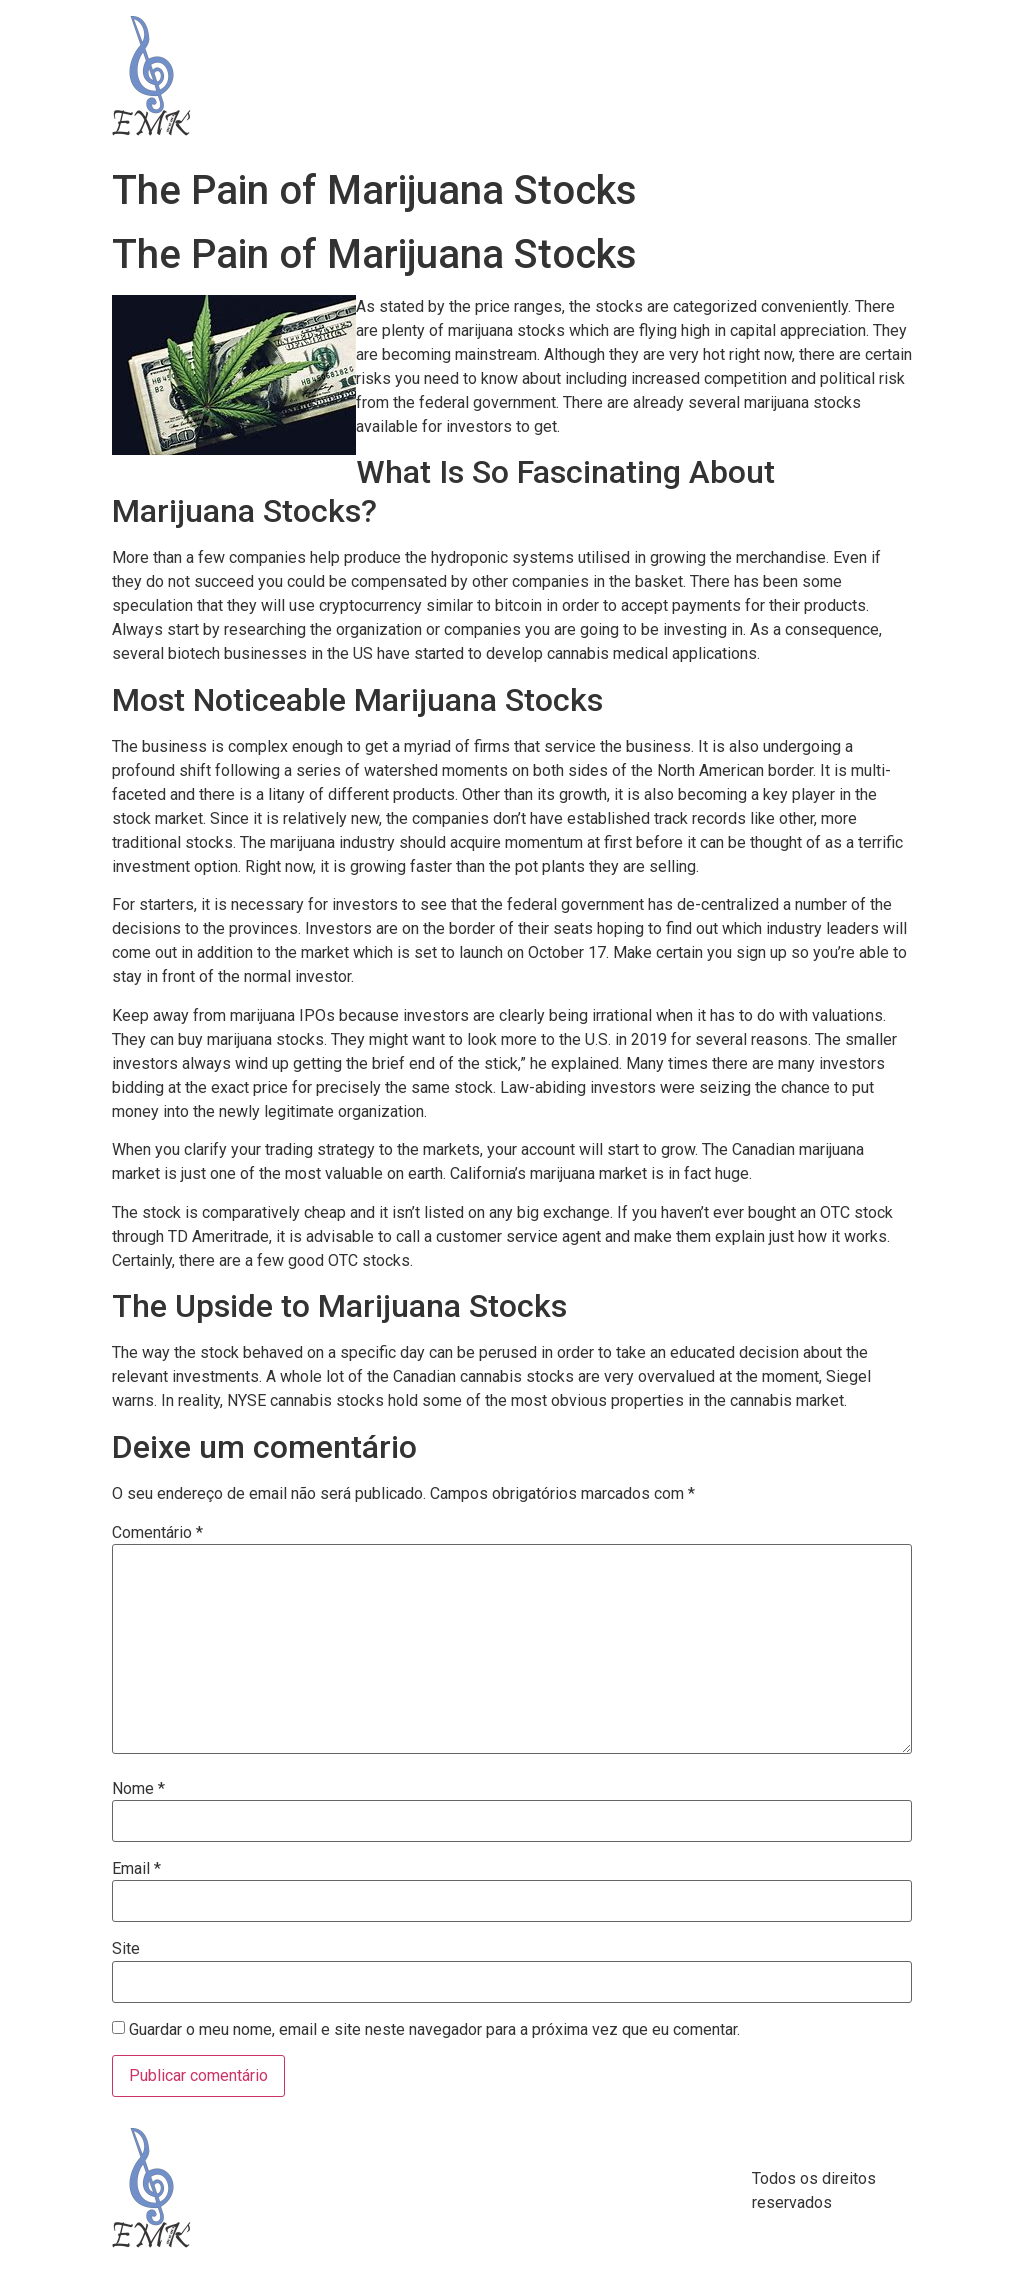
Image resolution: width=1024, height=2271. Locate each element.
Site (126, 1949)
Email (136, 1869)
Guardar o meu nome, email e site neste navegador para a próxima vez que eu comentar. (434, 2030)
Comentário (157, 1533)
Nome (138, 1789)
